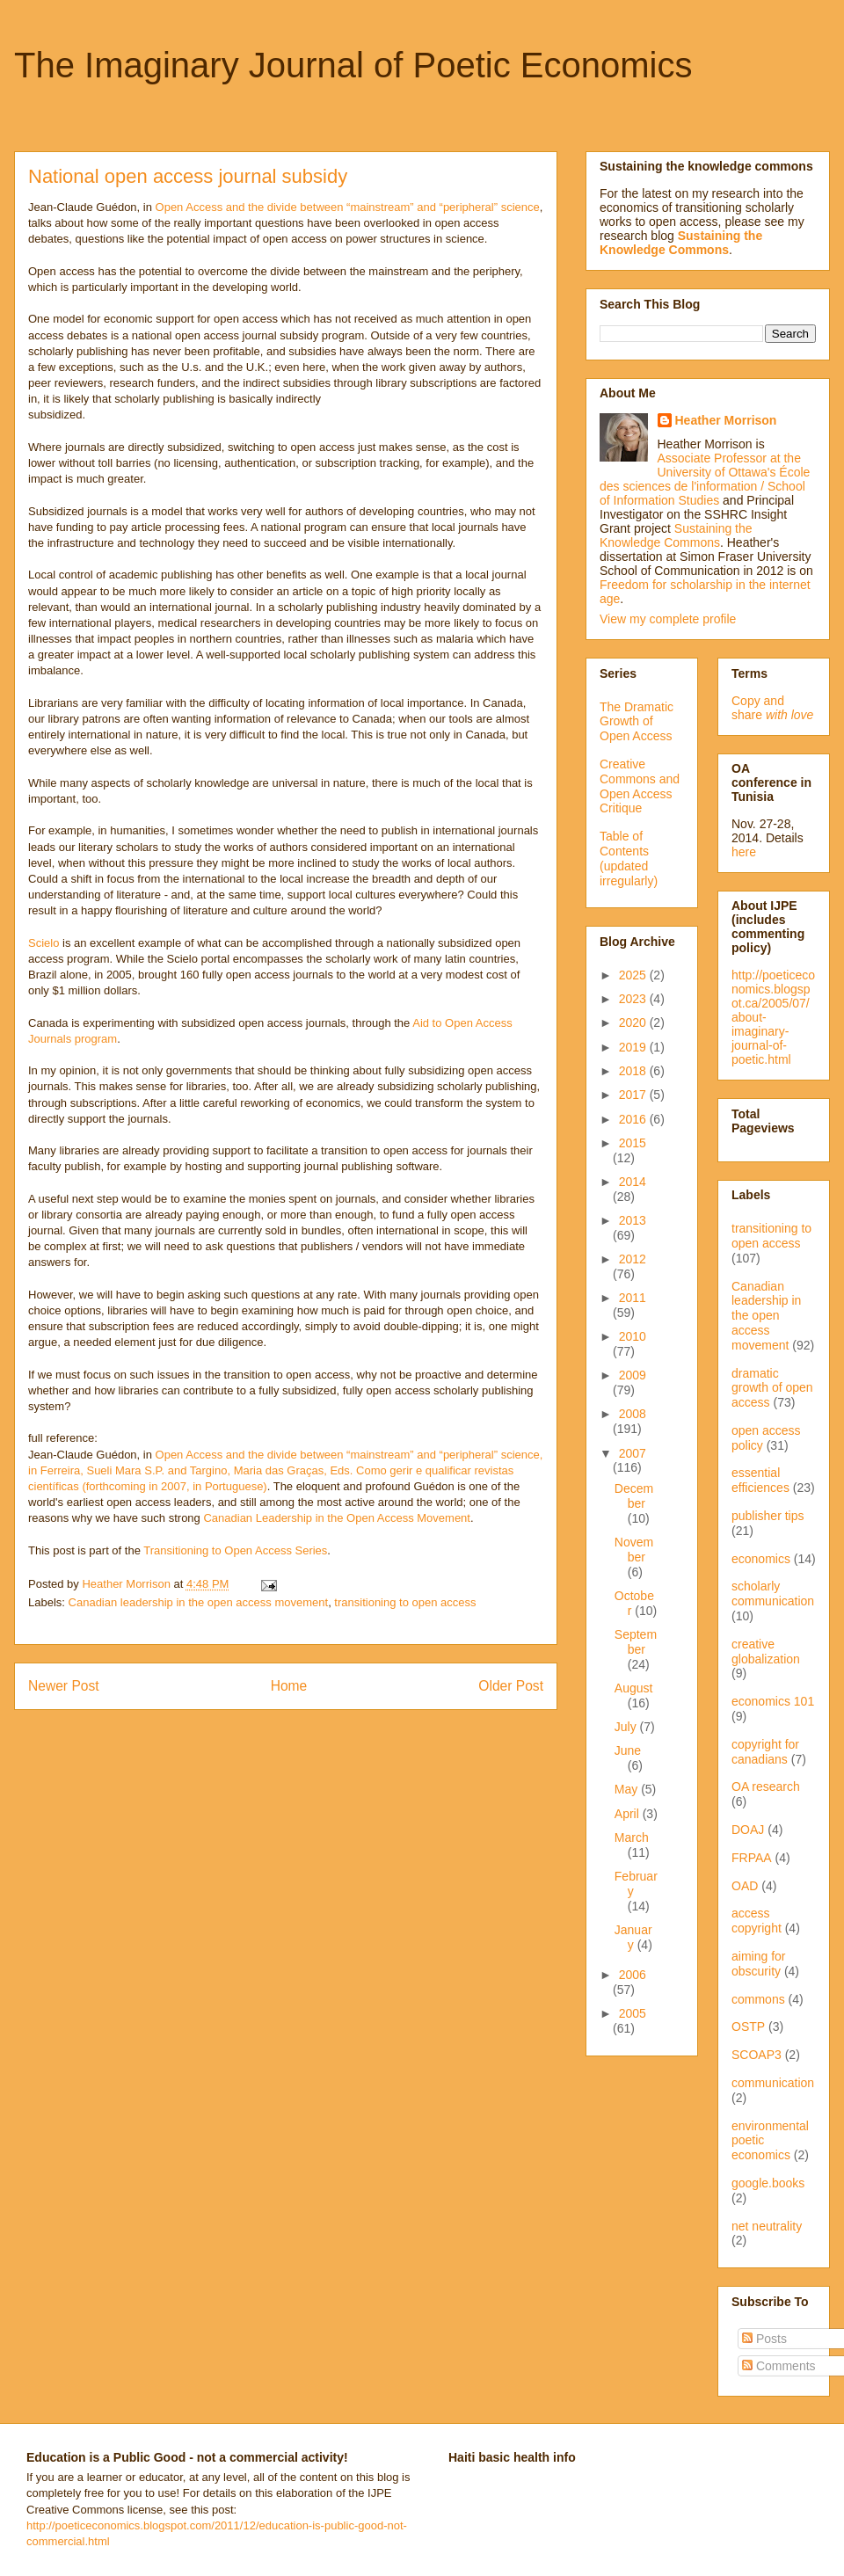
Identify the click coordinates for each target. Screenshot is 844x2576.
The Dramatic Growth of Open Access (636, 722)
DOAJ (747, 1830)
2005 (632, 2013)
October (634, 1603)
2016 (634, 1119)
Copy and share (772, 708)
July (627, 1727)
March (632, 1837)
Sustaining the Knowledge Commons (676, 535)
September (636, 1641)
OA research (765, 1786)
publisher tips (767, 1516)
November (634, 1549)
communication (772, 2083)
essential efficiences (760, 1480)
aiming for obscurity (758, 1963)
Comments (779, 2366)
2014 (632, 1182)
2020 (634, 1022)
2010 (632, 1336)
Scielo (43, 943)
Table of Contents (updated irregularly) (629, 858)
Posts (764, 2339)
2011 (632, 1298)
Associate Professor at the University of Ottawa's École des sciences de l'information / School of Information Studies (705, 479)
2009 (632, 1375)
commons (758, 1999)
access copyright (756, 1920)
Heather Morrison (726, 420)
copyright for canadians (765, 1751)
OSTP (748, 2026)
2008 (632, 1414)
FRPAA (751, 1858)
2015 (632, 1143)
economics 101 (772, 1701)
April (629, 1814)
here (743, 852)
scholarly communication (772, 1593)
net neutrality (766, 2226)
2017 (634, 1095)
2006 (632, 1975)
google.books (767, 2183)
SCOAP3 (756, 2055)
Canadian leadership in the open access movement (199, 1602)
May (628, 1789)
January (633, 1937)
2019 (634, 1047)
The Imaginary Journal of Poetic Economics (353, 65)
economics (760, 1559)
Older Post (510, 1685)
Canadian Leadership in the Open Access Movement (336, 1517)
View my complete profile (668, 619)
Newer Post (63, 1685)
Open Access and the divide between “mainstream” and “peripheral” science (348, 207)
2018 (634, 1071)
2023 (634, 999)
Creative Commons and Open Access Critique (640, 786)
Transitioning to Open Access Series (235, 1550)
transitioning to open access (405, 1602)
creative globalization (765, 1651)
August (634, 1688)
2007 (632, 1453)
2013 (632, 1220)
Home (289, 1685)
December (634, 1495)
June (628, 1750)
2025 (634, 975)
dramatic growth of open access (772, 1388)
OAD (744, 1886)
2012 (632, 1259)
